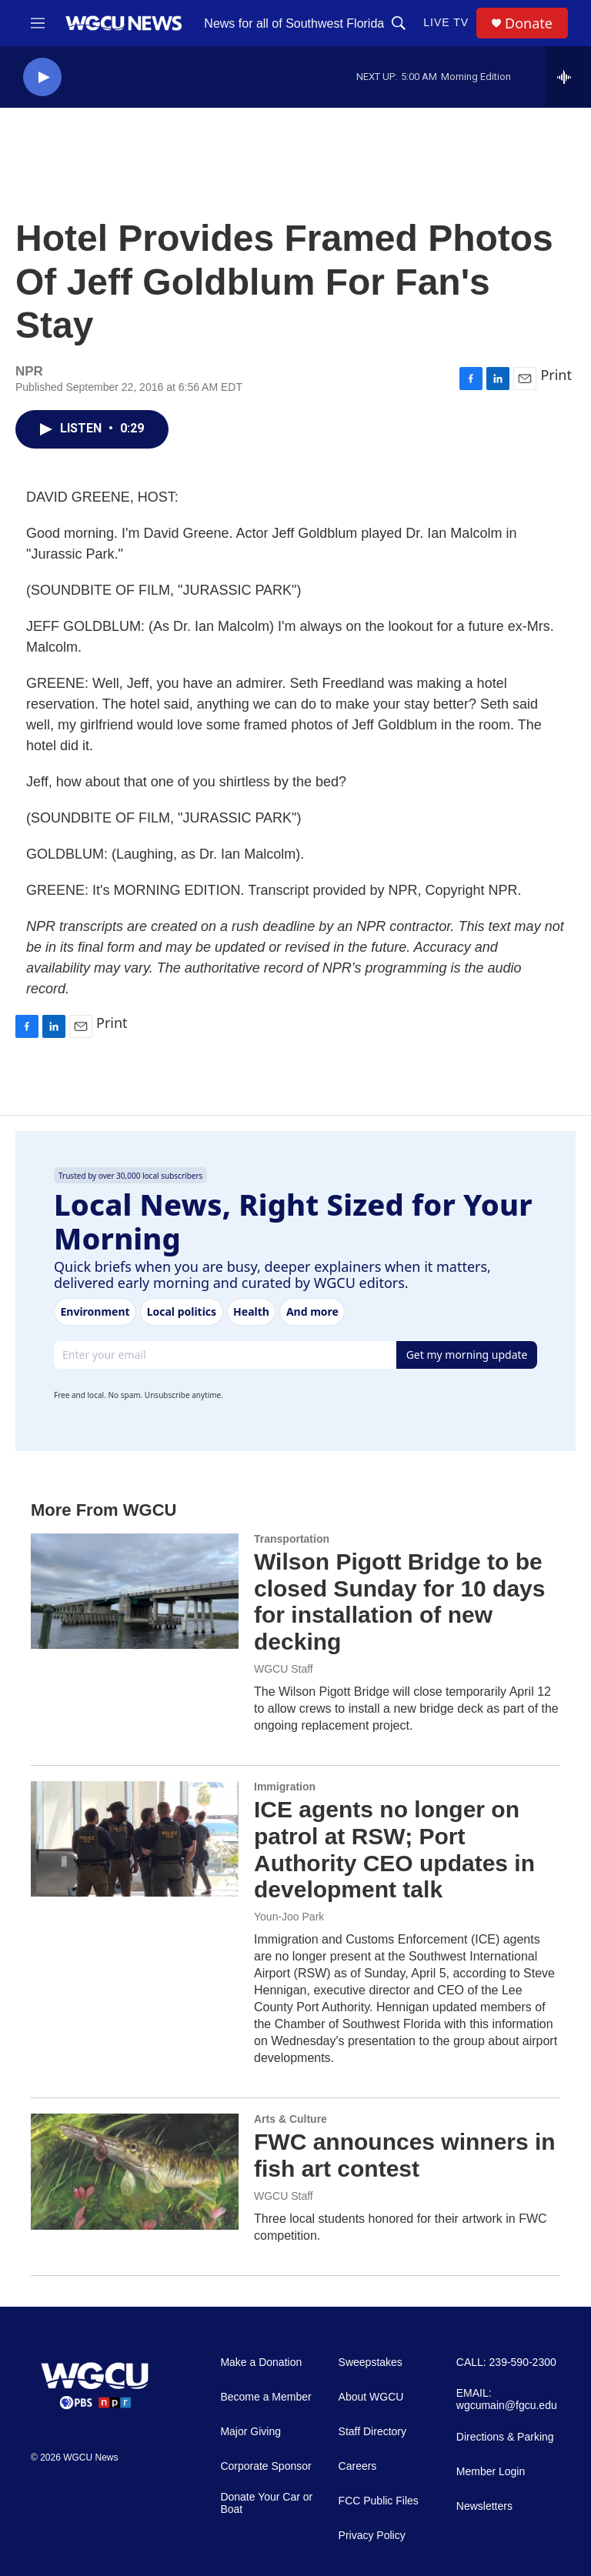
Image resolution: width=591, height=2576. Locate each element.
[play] (42, 77)
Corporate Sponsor (265, 2466)
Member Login (491, 2472)
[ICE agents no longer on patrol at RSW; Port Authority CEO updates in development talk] (135, 1839)
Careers (358, 2466)
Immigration (285, 1786)
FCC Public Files (379, 2501)
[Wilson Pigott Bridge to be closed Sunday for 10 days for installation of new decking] (135, 1591)
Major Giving (250, 2432)
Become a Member (265, 2397)
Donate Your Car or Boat (266, 2503)
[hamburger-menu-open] (37, 23)
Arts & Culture (290, 2119)
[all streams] (568, 77)
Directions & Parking (505, 2437)
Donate (529, 23)
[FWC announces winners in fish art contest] (135, 2171)
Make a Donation (261, 2362)
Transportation (291, 1539)
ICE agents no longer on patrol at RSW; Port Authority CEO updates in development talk (394, 1849)
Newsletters (484, 2506)
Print (556, 374)
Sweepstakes (370, 2362)
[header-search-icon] (398, 23)
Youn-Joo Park (289, 1916)
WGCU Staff (283, 1669)
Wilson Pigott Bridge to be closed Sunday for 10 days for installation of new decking (399, 1601)
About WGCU (371, 2397)
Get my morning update (467, 1354)
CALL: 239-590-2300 (506, 2362)
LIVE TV (446, 22)
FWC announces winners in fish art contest (405, 2155)
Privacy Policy (372, 2535)
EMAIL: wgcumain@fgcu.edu (506, 2399)
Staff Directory (372, 2432)
